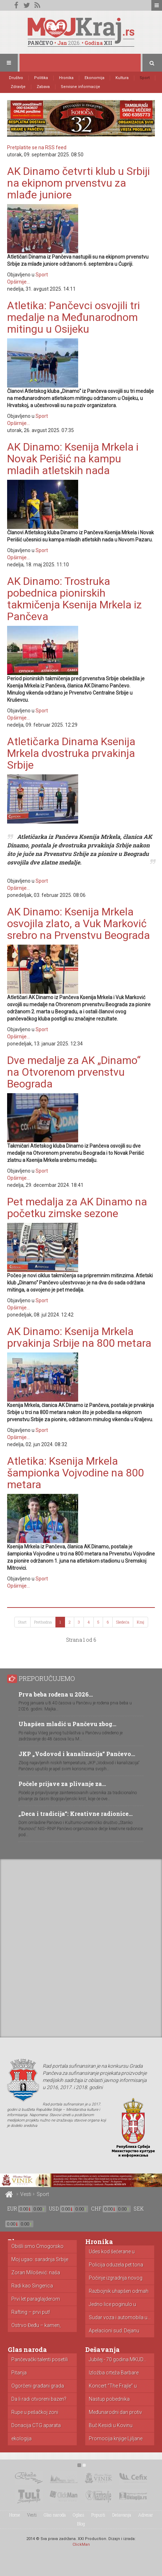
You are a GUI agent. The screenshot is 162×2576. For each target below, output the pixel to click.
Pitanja (19, 2372)
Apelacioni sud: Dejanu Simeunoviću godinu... (114, 2331)
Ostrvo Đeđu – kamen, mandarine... (36, 2325)
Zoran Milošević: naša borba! (35, 2273)
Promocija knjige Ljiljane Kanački (115, 2439)
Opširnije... (18, 282)
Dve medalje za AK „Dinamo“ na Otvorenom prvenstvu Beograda (74, 1072)
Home (14, 2515)
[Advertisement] (81, 1947)
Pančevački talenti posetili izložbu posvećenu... (39, 2360)
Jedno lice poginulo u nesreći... (112, 2304)
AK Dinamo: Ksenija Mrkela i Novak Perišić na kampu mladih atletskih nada (73, 459)
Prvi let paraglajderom (35, 2299)
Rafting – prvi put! (30, 2312)
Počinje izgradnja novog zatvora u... (115, 2278)
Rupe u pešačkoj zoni (34, 2412)
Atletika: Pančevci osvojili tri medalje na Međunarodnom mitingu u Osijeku (73, 317)
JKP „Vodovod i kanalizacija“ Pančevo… (76, 1753)
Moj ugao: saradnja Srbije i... (39, 2260)
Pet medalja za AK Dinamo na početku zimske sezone (77, 1207)
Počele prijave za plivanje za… (62, 1783)
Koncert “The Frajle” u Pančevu (113, 2386)
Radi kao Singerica (32, 2286)
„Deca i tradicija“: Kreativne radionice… (75, 1813)
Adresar (145, 2515)
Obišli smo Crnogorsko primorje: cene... (37, 2246)
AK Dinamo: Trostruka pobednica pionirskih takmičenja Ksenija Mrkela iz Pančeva (74, 599)
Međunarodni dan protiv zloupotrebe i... (115, 2412)
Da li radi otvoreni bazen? (38, 2399)
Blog (81, 2523)
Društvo (16, 78)
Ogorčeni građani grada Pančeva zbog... (37, 2386)
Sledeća (122, 1622)
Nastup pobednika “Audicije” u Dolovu (109, 2399)
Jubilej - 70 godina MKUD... (117, 2359)
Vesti (25, 2194)
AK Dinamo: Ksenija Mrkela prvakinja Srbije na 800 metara (79, 1337)
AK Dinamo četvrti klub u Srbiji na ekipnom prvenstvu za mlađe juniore (78, 183)
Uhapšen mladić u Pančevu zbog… (67, 1724)
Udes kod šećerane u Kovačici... (112, 2252)
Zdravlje (18, 86)
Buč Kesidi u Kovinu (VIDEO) (111, 2426)
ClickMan (81, 2544)
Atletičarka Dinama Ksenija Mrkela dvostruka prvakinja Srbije (71, 753)
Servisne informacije (80, 86)
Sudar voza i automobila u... (120, 2317)
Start (22, 1622)
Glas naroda (55, 2515)
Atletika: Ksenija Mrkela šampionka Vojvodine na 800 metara (75, 1473)
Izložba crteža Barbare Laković (114, 2373)
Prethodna (43, 1622)
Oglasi (78, 2515)
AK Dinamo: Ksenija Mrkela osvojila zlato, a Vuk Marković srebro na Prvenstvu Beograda (78, 923)
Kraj (140, 1622)
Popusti (98, 2515)
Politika (41, 78)
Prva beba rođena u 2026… (55, 1694)
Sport (145, 78)
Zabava (43, 86)
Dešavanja (121, 2515)
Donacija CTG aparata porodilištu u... (36, 2426)
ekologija (21, 2438)
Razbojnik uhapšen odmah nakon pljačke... (118, 2291)
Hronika (66, 78)
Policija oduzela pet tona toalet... (116, 2265)
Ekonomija (94, 78)
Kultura (122, 78)
